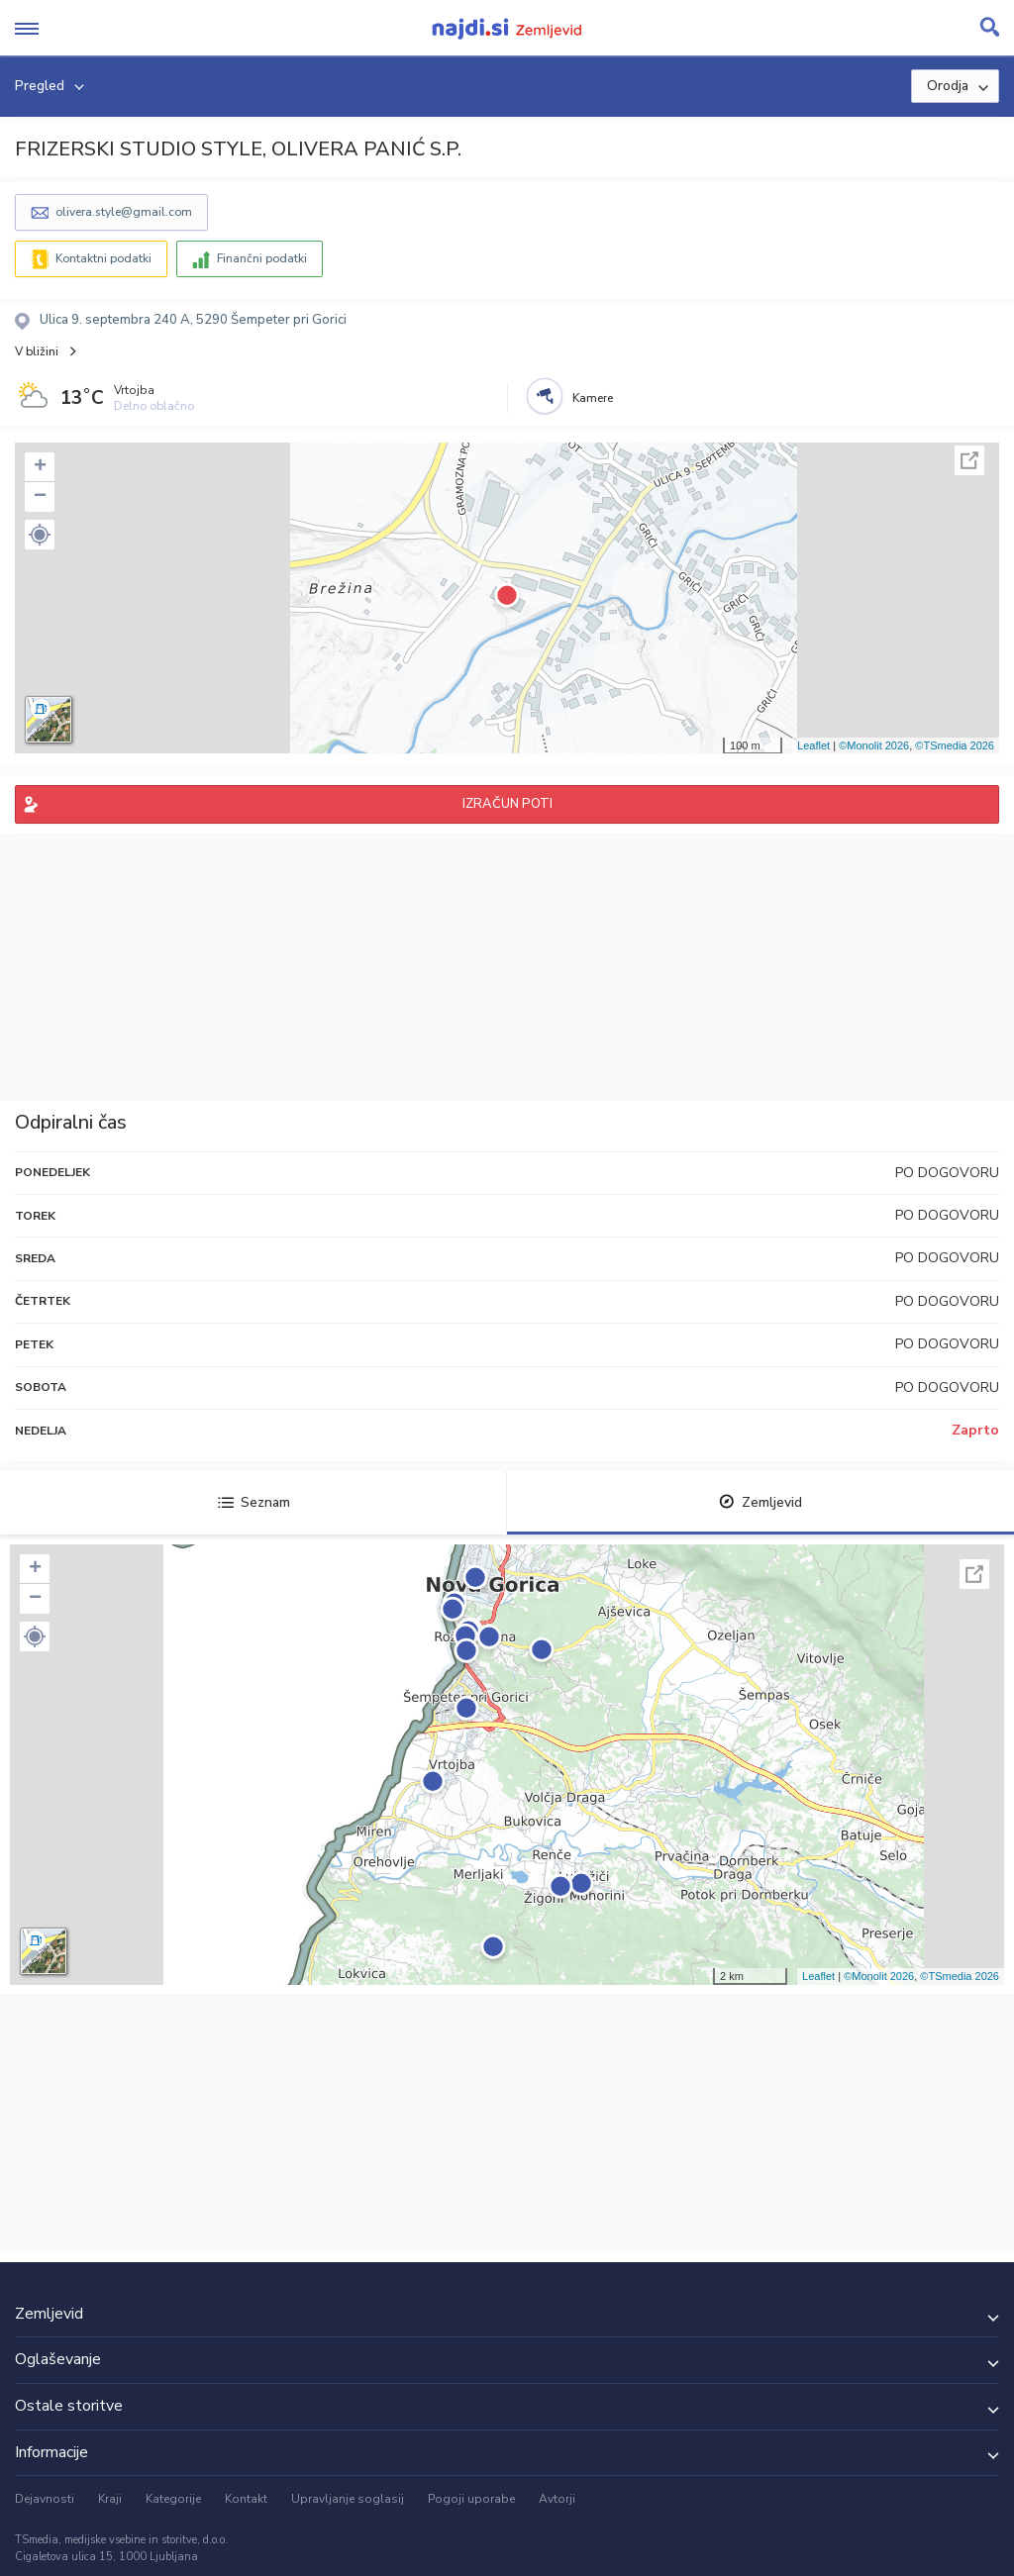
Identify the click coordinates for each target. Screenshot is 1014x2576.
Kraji (110, 2499)
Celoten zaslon (969, 460)
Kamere (592, 398)
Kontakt (246, 2499)
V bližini (36, 351)
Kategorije (173, 2499)
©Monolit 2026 (874, 745)
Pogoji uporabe (471, 2499)
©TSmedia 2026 (954, 745)
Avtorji (557, 2499)
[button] (39, 534)
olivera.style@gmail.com (123, 212)
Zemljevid (760, 1502)
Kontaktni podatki (103, 258)
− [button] (40, 497)
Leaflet (813, 745)
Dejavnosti (44, 2499)
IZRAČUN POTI (507, 804)
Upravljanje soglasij (347, 2499)
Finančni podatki (262, 258)
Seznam (254, 1502)
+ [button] (40, 467)
